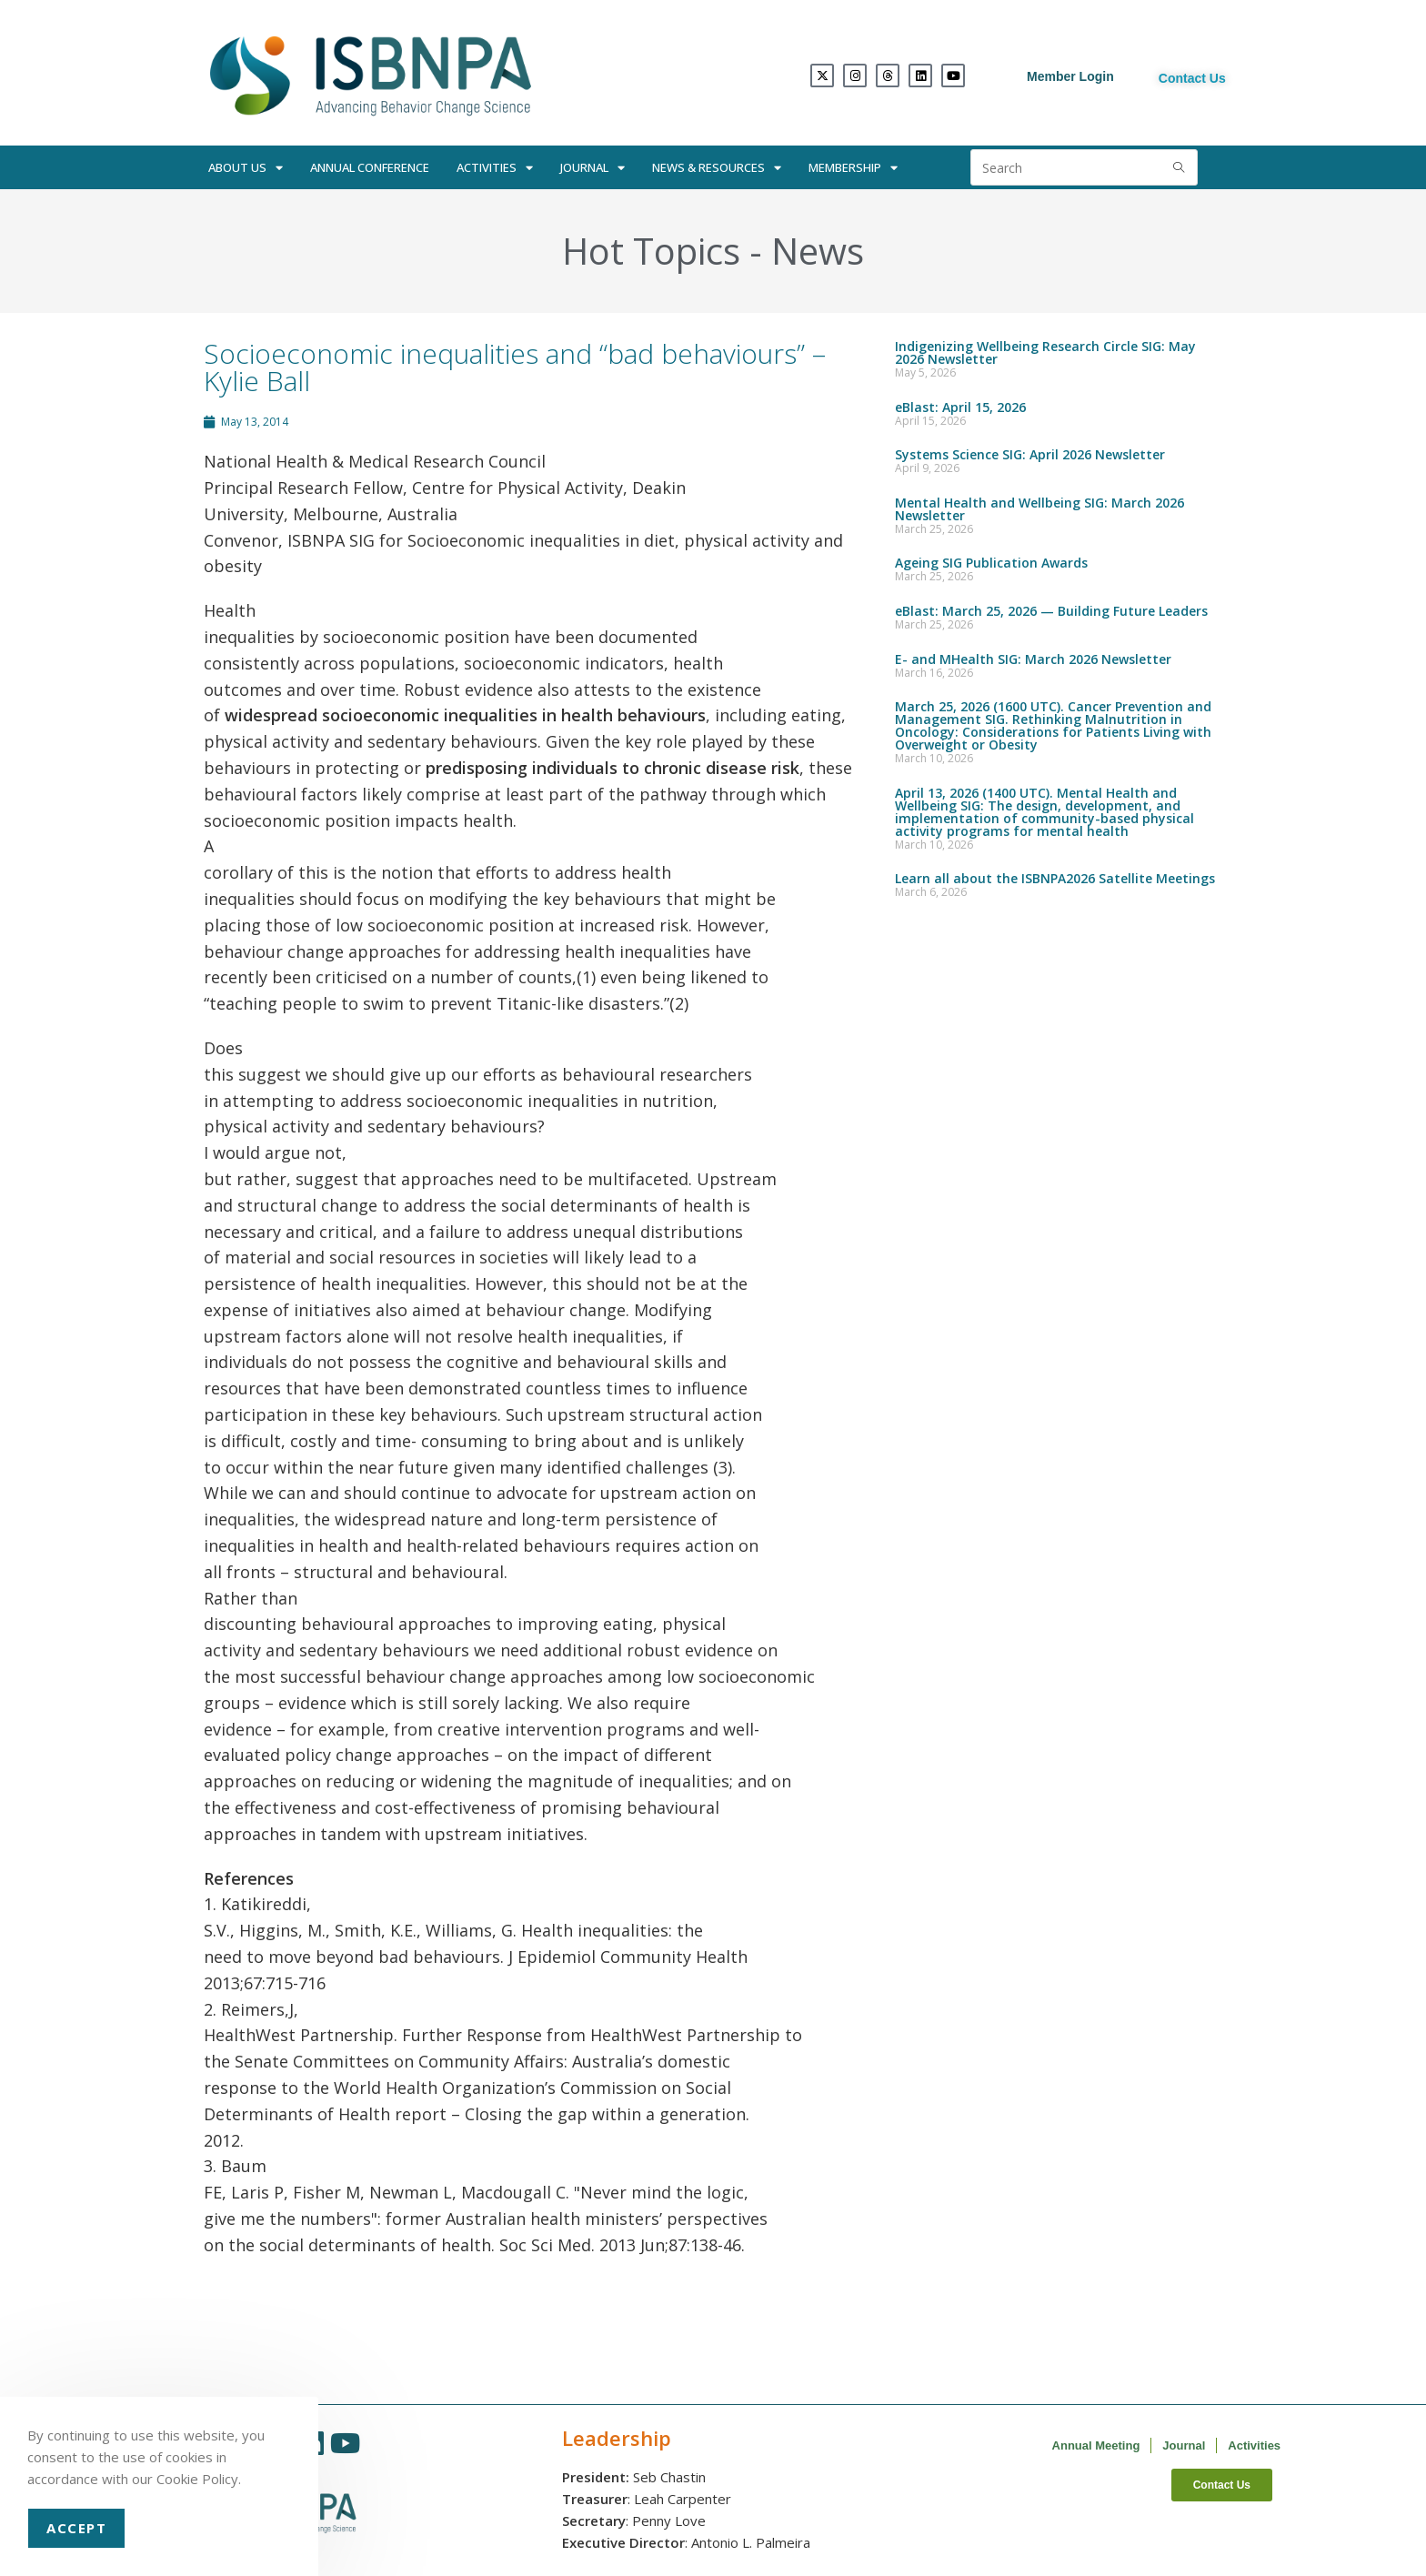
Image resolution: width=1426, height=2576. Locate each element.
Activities (495, 168)
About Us (245, 168)
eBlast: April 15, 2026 (960, 407)
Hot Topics (651, 251)
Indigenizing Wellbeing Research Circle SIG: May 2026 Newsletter (1045, 352)
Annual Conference (369, 167)
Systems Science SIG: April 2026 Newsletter (1030, 454)
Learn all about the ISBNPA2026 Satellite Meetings (1055, 878)
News (817, 251)
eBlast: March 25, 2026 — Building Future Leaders (1051, 610)
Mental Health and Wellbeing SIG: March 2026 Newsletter (1039, 509)
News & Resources (716, 168)
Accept (76, 2528)
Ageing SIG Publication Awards (991, 562)
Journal (592, 168)
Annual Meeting (1096, 2445)
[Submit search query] (1179, 167)
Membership (853, 168)
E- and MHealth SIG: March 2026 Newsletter (1033, 659)
